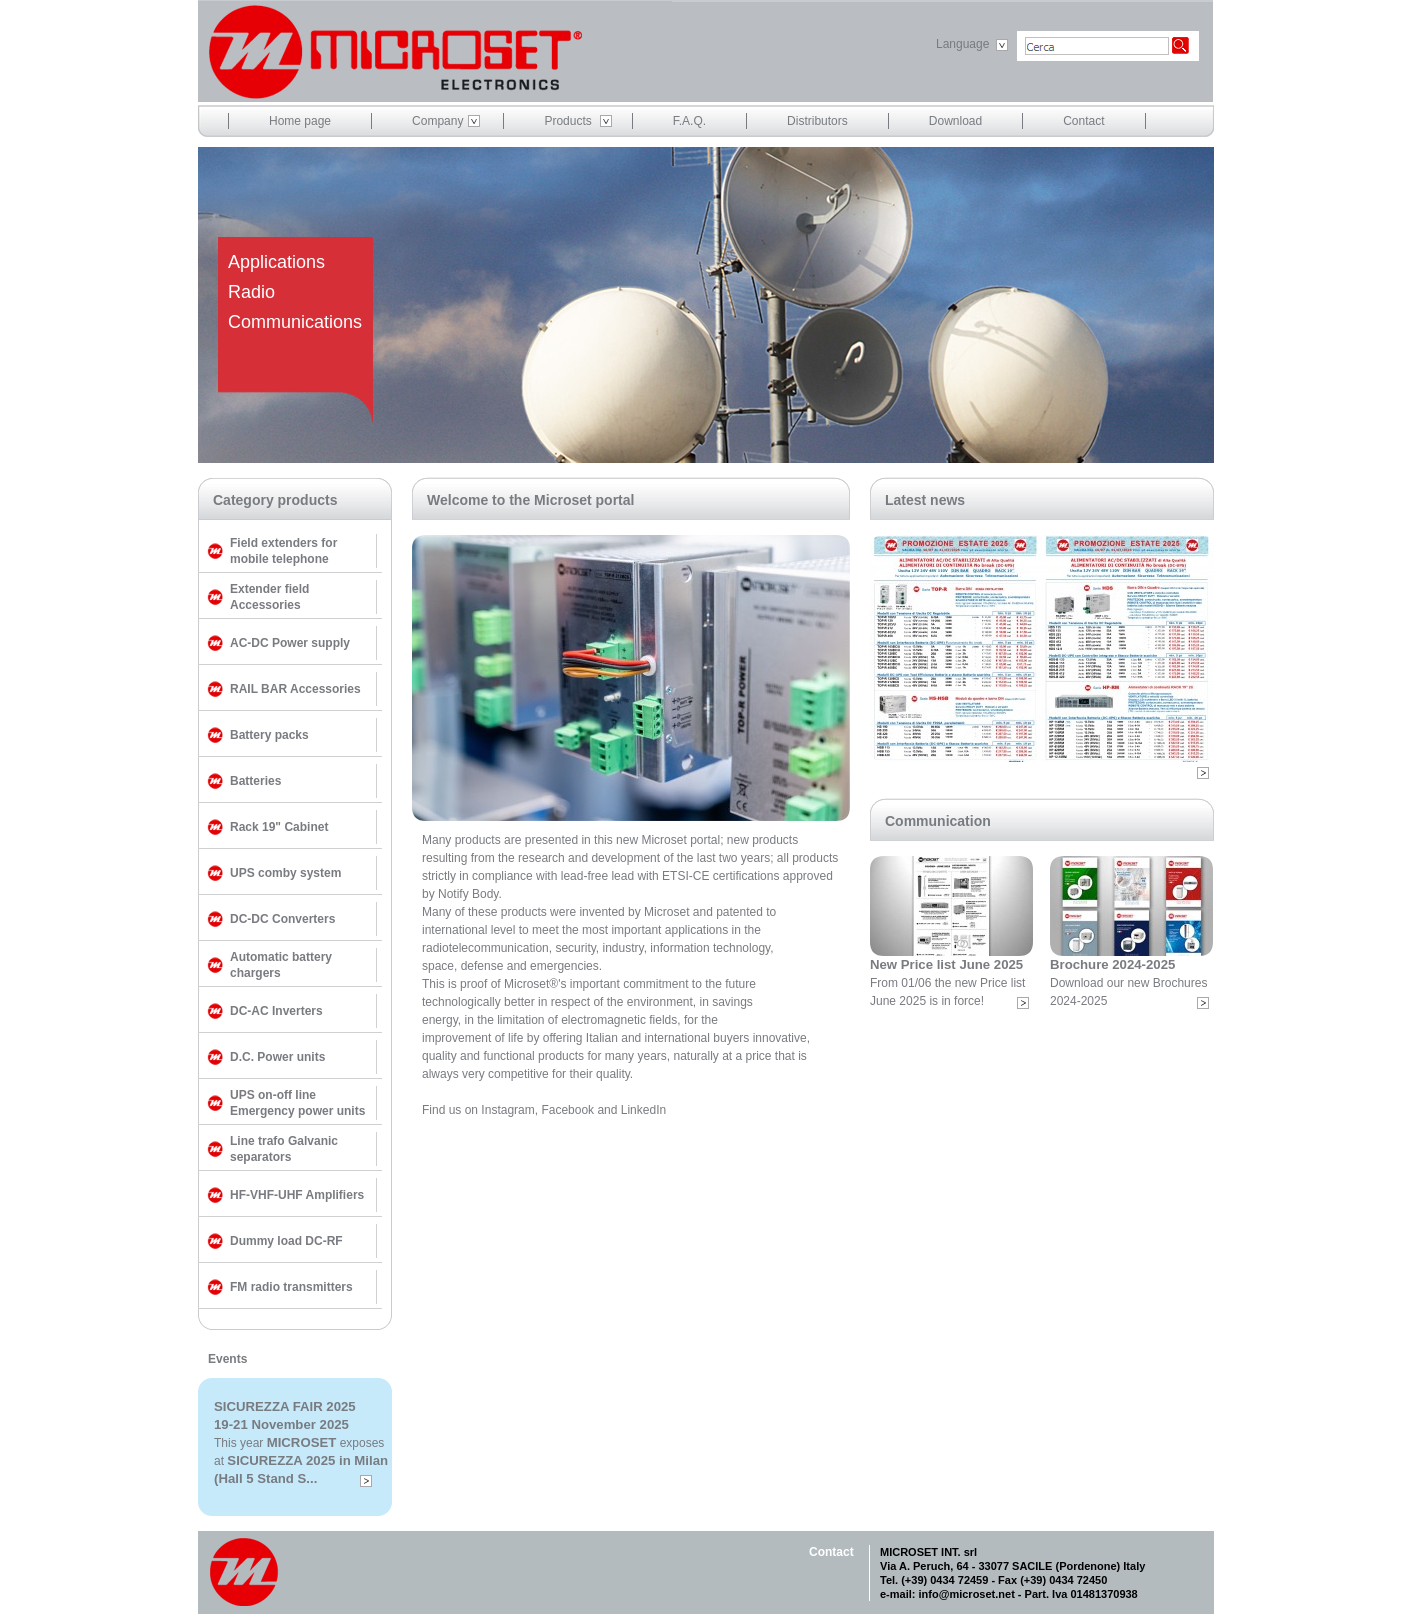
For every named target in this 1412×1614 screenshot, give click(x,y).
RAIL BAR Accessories (295, 689)
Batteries (255, 781)
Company (437, 121)
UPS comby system (285, 873)
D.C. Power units (277, 1057)
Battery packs (269, 735)
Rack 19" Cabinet (279, 827)
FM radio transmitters (291, 1287)
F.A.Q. (689, 121)
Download (955, 121)
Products (567, 121)
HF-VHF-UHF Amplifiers (297, 1195)
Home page (300, 121)
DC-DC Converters (282, 919)
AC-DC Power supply (290, 643)
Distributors (817, 121)
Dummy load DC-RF (286, 1241)
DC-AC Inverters (276, 1011)
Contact (1083, 121)
